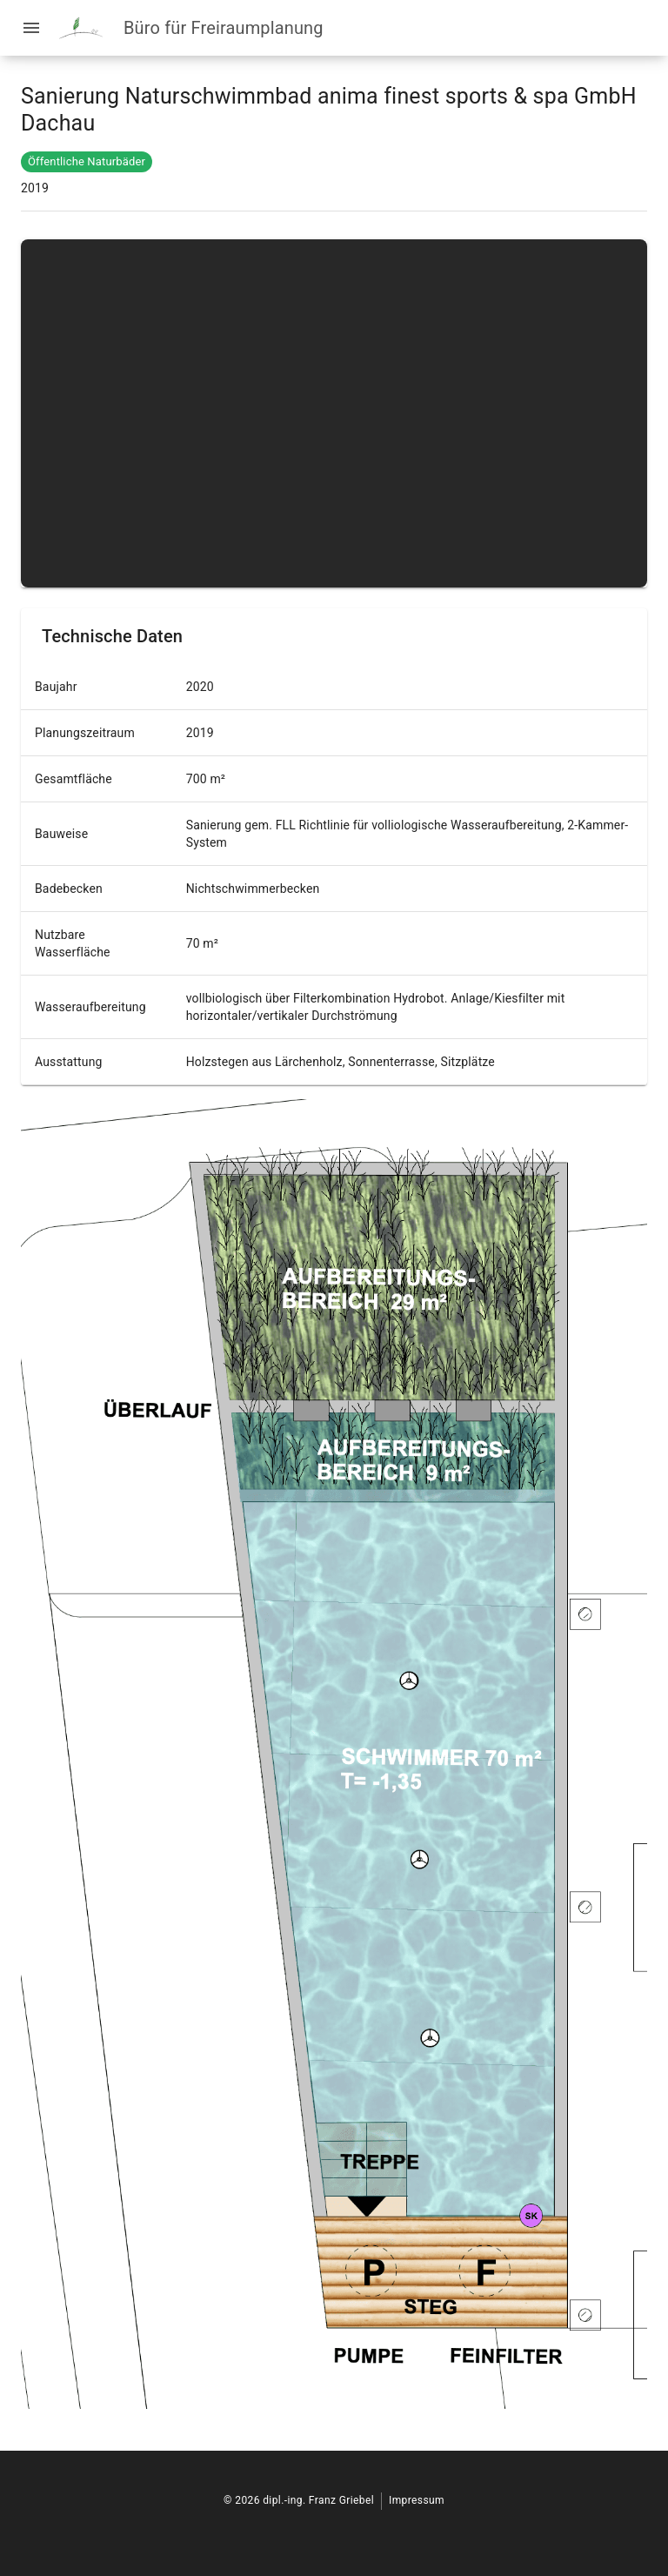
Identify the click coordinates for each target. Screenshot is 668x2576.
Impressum (416, 2500)
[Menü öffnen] (31, 28)
